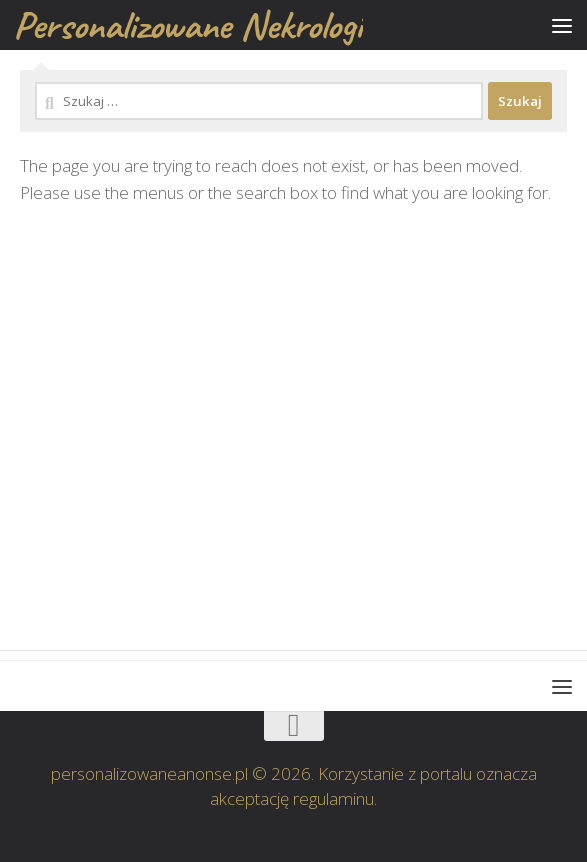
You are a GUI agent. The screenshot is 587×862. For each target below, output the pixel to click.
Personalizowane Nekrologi (188, 25)
